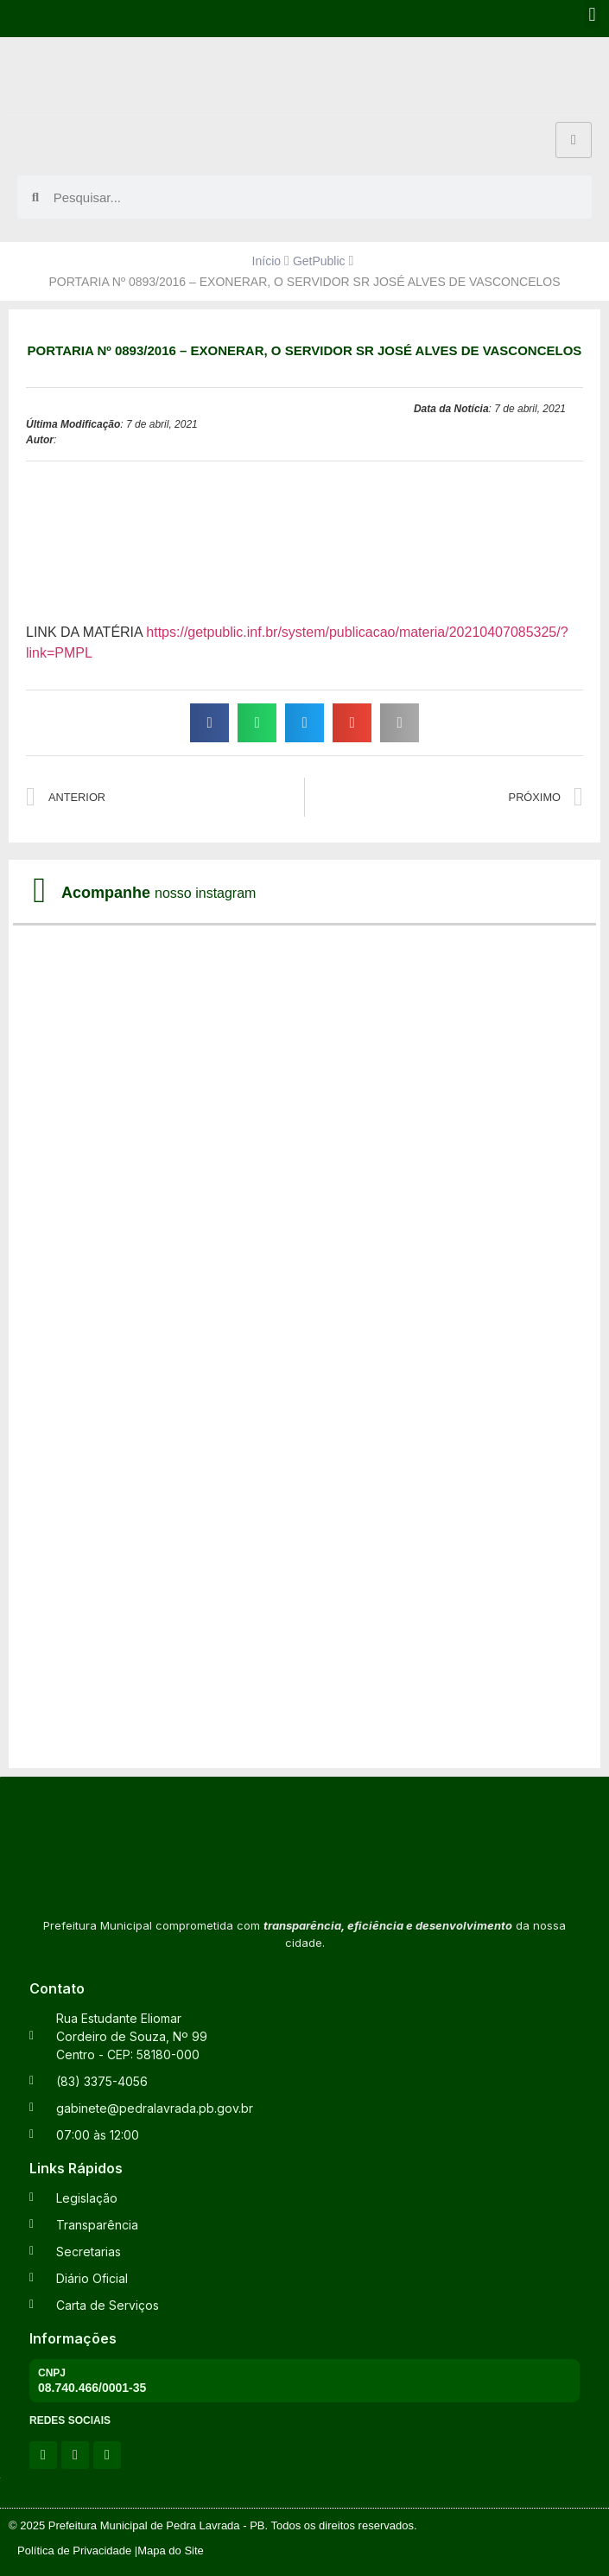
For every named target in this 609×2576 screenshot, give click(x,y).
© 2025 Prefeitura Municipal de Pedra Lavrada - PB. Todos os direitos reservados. (213, 2525)
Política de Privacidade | (77, 2550)
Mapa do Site (170, 2550)
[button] (592, 14)
